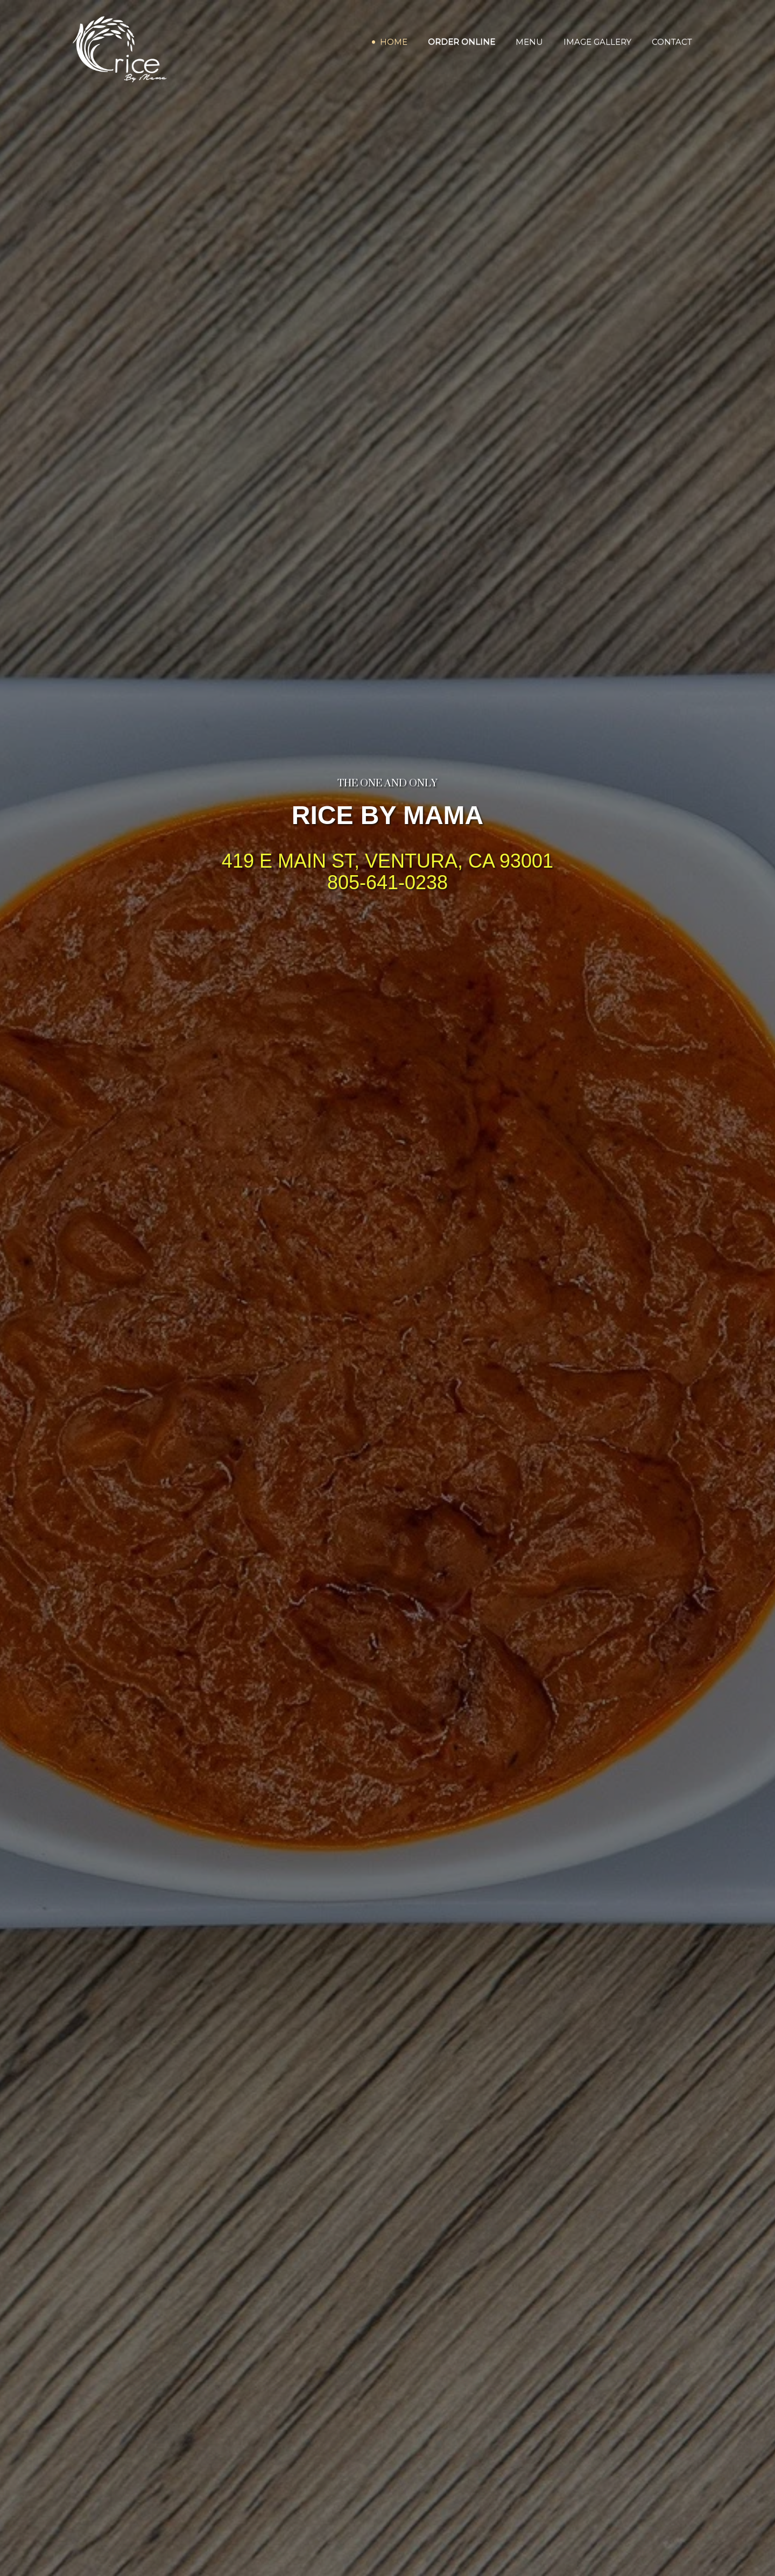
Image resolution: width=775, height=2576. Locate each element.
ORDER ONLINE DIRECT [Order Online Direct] (387, 921)
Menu (529, 42)
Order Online (461, 42)
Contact (672, 42)
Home (393, 42)
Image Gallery (597, 42)
